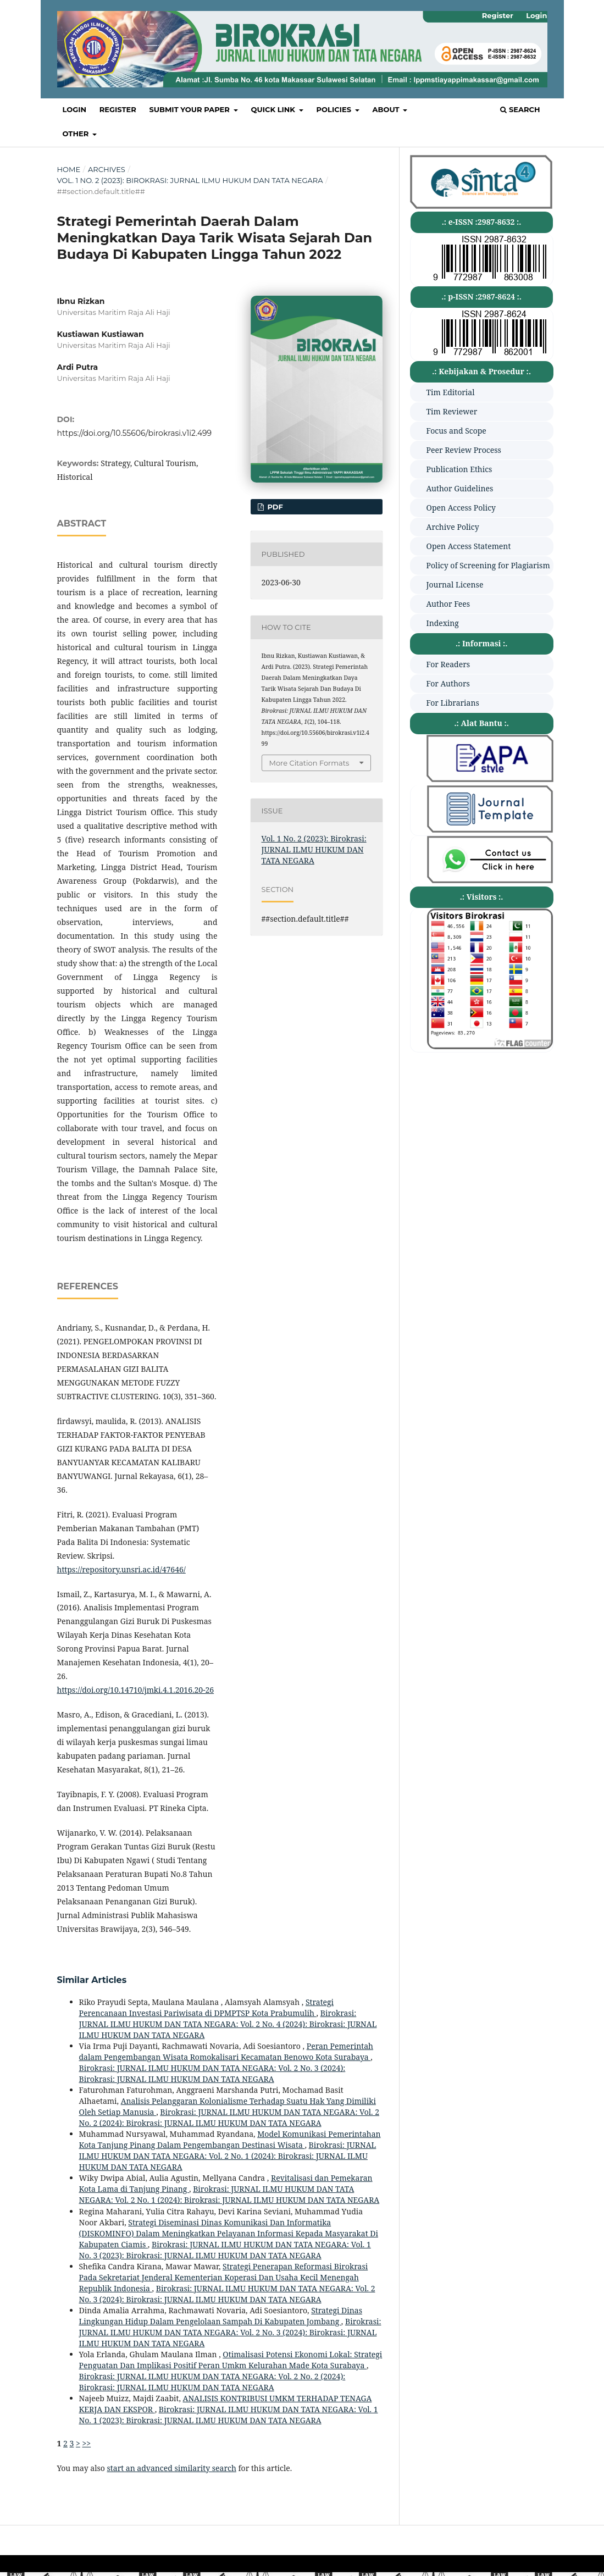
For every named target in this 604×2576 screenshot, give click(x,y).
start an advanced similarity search (171, 2468)
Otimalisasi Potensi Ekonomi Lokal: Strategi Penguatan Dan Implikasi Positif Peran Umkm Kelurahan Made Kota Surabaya (231, 2359)
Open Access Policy (461, 507)
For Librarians (452, 702)
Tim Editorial (450, 392)
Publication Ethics (459, 469)
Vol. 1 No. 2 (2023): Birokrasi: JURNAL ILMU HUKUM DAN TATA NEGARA (190, 180)
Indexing (442, 623)
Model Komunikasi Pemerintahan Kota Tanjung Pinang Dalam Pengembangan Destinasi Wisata (230, 2139)
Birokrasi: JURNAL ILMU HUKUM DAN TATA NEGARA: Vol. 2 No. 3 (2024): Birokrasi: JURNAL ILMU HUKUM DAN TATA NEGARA (212, 2073)
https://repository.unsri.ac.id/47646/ (121, 1569)
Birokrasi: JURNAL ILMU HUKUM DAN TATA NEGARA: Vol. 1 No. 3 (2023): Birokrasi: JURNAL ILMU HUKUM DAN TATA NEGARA (225, 2250)
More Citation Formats (309, 762)
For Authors (448, 683)
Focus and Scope (456, 430)
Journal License (455, 584)
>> (86, 2443)
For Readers (448, 664)
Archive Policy (452, 527)
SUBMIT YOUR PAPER (190, 109)
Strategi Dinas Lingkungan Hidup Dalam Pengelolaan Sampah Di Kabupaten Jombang (220, 2315)
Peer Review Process (463, 450)
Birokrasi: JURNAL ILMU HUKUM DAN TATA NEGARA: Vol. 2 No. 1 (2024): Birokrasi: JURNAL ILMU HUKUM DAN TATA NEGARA (227, 2156)
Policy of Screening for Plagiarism (488, 565)
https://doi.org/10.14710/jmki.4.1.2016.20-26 (135, 1690)
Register (117, 109)
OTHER (77, 133)
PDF (274, 506)
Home (69, 169)
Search (520, 109)
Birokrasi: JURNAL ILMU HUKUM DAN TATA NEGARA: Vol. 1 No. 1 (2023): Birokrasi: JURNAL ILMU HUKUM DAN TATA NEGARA (228, 2414)
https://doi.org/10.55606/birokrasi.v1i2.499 (134, 433)
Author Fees (448, 604)
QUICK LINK (274, 109)
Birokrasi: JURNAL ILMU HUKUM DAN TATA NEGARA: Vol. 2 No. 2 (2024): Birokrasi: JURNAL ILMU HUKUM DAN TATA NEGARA (229, 2117)
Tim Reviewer (452, 411)
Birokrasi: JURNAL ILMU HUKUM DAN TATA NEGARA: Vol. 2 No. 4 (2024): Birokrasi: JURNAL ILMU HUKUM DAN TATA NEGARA (228, 2024)
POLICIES (335, 109)
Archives (106, 169)
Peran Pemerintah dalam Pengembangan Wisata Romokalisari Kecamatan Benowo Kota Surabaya (226, 2051)
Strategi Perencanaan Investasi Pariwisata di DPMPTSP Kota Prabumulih (206, 2007)
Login (75, 109)
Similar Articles (92, 1980)
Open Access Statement (468, 546)
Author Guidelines (460, 488)
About (387, 109)
